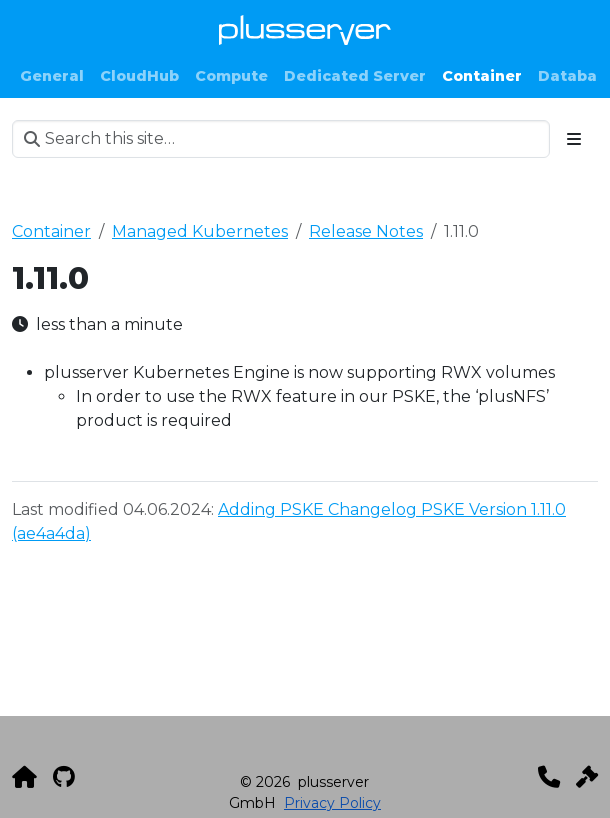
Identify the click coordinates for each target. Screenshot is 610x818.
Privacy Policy (332, 803)
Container (51, 231)
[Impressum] (587, 777)
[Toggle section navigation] (574, 139)
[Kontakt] (549, 777)
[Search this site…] (281, 139)
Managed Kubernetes (200, 231)
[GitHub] (64, 777)
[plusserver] (24, 777)
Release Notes (366, 231)
